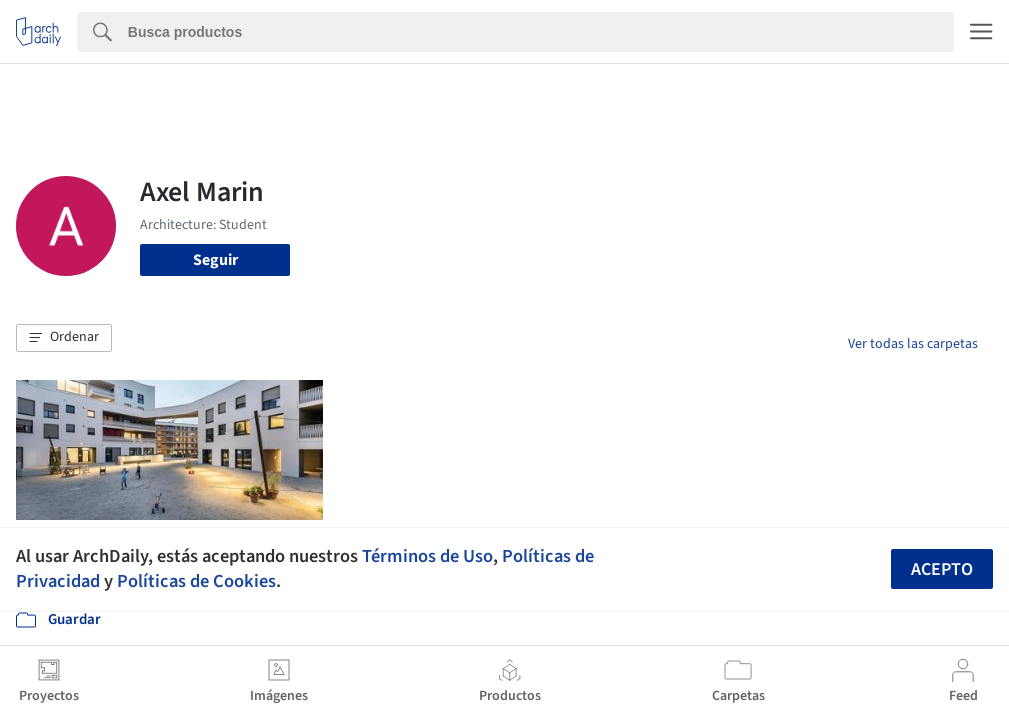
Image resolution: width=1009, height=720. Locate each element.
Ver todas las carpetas (913, 344)
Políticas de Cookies (196, 581)
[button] (64, 338)
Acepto (942, 569)
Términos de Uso (427, 556)
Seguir (215, 260)
